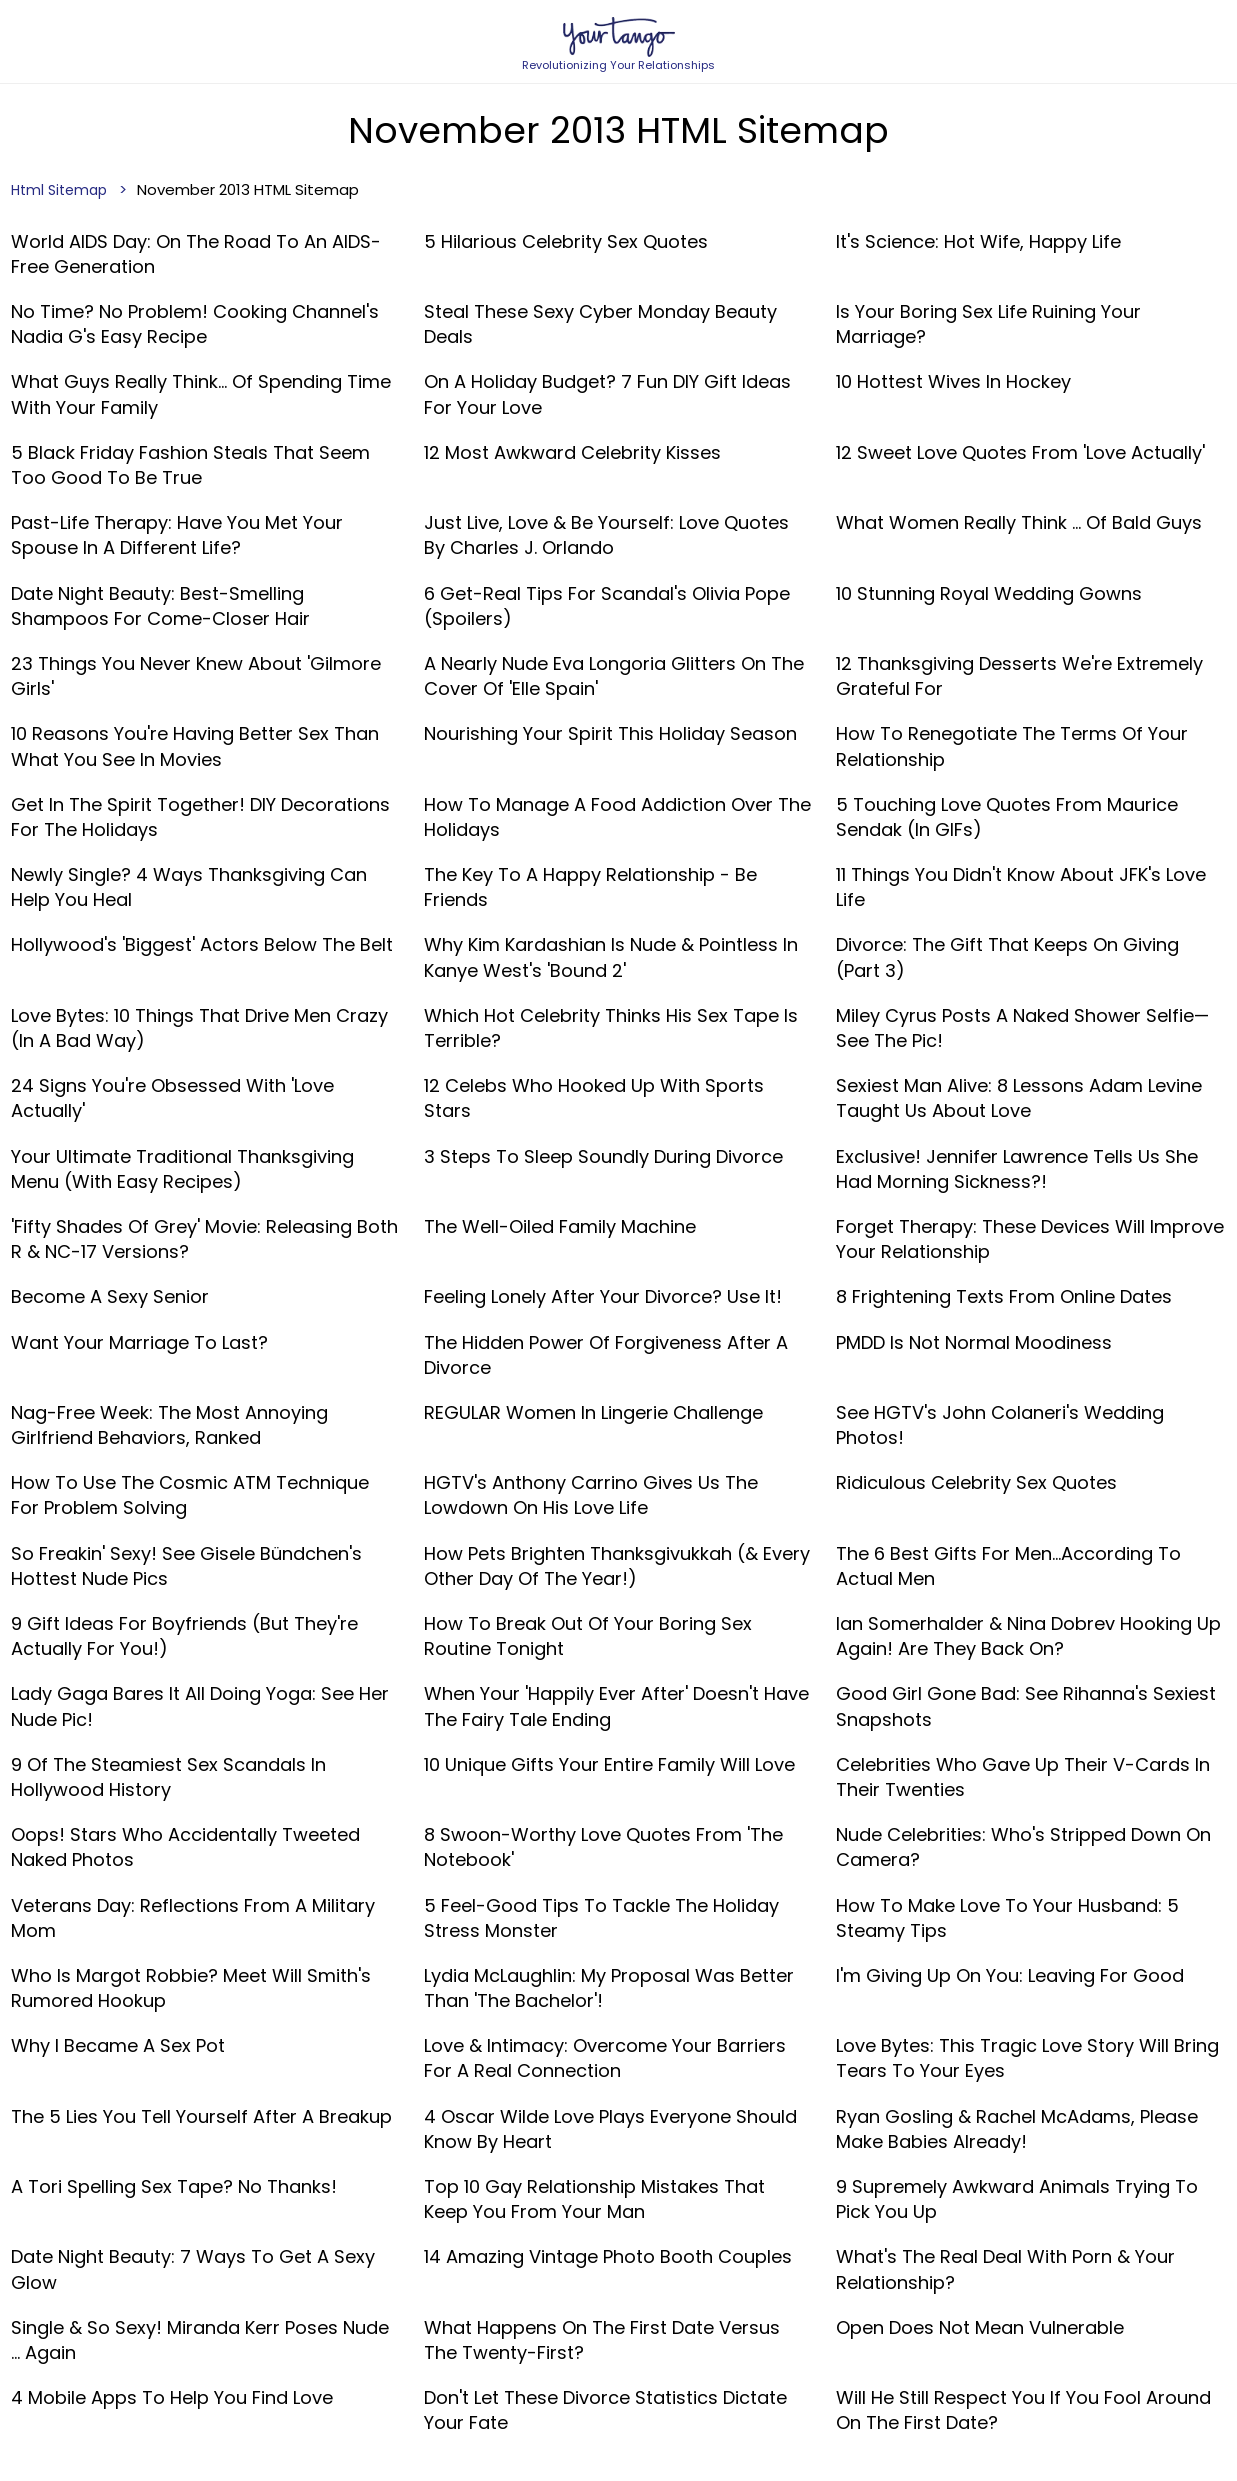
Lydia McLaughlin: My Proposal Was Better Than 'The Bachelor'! (609, 1988)
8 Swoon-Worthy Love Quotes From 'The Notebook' (603, 1847)
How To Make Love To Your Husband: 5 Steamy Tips (1007, 1918)
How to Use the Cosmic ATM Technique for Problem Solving (190, 1495)
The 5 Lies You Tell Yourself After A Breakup (201, 2116)
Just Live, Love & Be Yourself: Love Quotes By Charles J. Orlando (606, 535)
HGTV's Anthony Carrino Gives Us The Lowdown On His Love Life (591, 1495)
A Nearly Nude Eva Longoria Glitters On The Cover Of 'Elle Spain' (614, 676)
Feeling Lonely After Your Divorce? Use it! (603, 1296)
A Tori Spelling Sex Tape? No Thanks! (174, 2186)
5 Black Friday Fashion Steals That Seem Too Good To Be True (190, 465)
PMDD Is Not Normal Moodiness (974, 1342)
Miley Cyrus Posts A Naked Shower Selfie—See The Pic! (1022, 1028)
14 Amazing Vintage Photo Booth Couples (608, 2256)
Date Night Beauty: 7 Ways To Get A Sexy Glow (193, 2269)
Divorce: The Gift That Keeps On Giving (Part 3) (1007, 957)
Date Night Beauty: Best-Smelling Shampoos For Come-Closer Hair (160, 606)
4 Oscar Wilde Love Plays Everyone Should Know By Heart (610, 2129)
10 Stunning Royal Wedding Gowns (989, 593)
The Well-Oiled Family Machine (560, 1226)
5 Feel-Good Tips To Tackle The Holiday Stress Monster (601, 1918)
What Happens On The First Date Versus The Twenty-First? (602, 2340)
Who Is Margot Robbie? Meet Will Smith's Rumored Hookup (191, 1988)
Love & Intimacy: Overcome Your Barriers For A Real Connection (605, 2058)
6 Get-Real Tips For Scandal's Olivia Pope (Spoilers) (607, 606)
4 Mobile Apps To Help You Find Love (172, 2397)
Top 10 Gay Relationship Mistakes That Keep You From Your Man (594, 2199)
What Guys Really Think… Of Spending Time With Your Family (201, 394)
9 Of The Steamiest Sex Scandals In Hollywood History (168, 1777)
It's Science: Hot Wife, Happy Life (978, 241)
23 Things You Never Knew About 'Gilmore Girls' (196, 676)
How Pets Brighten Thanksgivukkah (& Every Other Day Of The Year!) (617, 1566)
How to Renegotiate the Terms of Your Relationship (1012, 746)
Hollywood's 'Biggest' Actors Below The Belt (202, 944)
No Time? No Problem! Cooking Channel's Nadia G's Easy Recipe (195, 324)
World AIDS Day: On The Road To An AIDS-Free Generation (196, 254)
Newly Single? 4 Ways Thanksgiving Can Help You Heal (189, 887)
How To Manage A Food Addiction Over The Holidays (617, 817)
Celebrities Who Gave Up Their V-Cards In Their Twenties (1023, 1777)
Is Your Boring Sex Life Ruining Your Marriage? (988, 324)
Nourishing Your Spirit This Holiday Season (610, 733)
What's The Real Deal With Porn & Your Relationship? (1005, 2269)
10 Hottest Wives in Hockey (953, 381)
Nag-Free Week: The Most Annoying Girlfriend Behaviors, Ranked (169, 1425)
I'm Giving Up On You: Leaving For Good (1010, 1975)
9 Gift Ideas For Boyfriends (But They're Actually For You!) (184, 1636)
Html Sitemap (59, 190)
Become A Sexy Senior (110, 1296)
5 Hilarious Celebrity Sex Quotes (566, 241)
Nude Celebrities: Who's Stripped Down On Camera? (1023, 1847)
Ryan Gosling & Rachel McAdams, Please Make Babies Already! (1017, 2129)
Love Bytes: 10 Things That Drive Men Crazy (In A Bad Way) (199, 1028)
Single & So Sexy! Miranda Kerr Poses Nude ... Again (200, 2340)
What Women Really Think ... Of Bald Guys (1019, 522)
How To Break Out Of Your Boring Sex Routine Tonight (588, 1636)
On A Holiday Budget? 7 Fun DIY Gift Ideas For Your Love (607, 394)
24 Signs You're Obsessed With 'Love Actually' (172, 1098)
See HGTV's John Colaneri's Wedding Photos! (1000, 1425)
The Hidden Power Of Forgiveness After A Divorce (606, 1355)
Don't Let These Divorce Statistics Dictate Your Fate (605, 2410)
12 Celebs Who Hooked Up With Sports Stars (594, 1098)
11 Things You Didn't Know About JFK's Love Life (1021, 887)
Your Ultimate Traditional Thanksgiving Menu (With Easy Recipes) (182, 1169)
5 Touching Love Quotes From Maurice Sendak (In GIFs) (1007, 817)
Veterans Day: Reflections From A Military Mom (193, 1918)
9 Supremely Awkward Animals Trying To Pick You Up (1017, 2199)
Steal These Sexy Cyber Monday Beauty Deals (600, 324)
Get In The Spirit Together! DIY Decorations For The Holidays (200, 817)
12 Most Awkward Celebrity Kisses (572, 452)
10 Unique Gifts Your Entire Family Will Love (609, 1764)
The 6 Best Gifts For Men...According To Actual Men (1008, 1566)
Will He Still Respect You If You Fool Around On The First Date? (1023, 2410)
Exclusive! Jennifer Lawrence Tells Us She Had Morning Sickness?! (1017, 1169)
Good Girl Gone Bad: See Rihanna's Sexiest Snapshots (1026, 1706)
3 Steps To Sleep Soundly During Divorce (603, 1156)
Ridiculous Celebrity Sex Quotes (976, 1482)
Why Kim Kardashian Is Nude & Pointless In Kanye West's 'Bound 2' (611, 957)
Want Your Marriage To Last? (139, 1342)
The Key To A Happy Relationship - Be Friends (590, 887)
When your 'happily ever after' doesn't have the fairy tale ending (616, 1706)
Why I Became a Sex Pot (118, 2045)
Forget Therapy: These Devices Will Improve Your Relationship (1030, 1239)
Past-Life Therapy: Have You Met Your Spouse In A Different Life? (177, 535)
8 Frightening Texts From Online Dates (1004, 1296)
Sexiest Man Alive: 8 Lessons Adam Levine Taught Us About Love (1019, 1098)
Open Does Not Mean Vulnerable (980, 2327)
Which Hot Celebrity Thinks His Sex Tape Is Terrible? (611, 1028)
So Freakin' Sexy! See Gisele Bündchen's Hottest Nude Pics (186, 1566)
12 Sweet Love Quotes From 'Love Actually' (1020, 452)
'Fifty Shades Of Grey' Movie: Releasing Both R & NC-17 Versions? (204, 1239)
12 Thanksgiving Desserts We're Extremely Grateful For (1019, 676)
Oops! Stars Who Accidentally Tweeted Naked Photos (185, 1847)
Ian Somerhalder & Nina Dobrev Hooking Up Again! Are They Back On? (1028, 1636)
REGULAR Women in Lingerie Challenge (593, 1412)
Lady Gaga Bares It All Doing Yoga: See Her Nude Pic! (200, 1706)
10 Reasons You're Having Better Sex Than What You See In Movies (195, 746)
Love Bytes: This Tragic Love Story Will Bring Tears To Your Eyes (1027, 2058)
